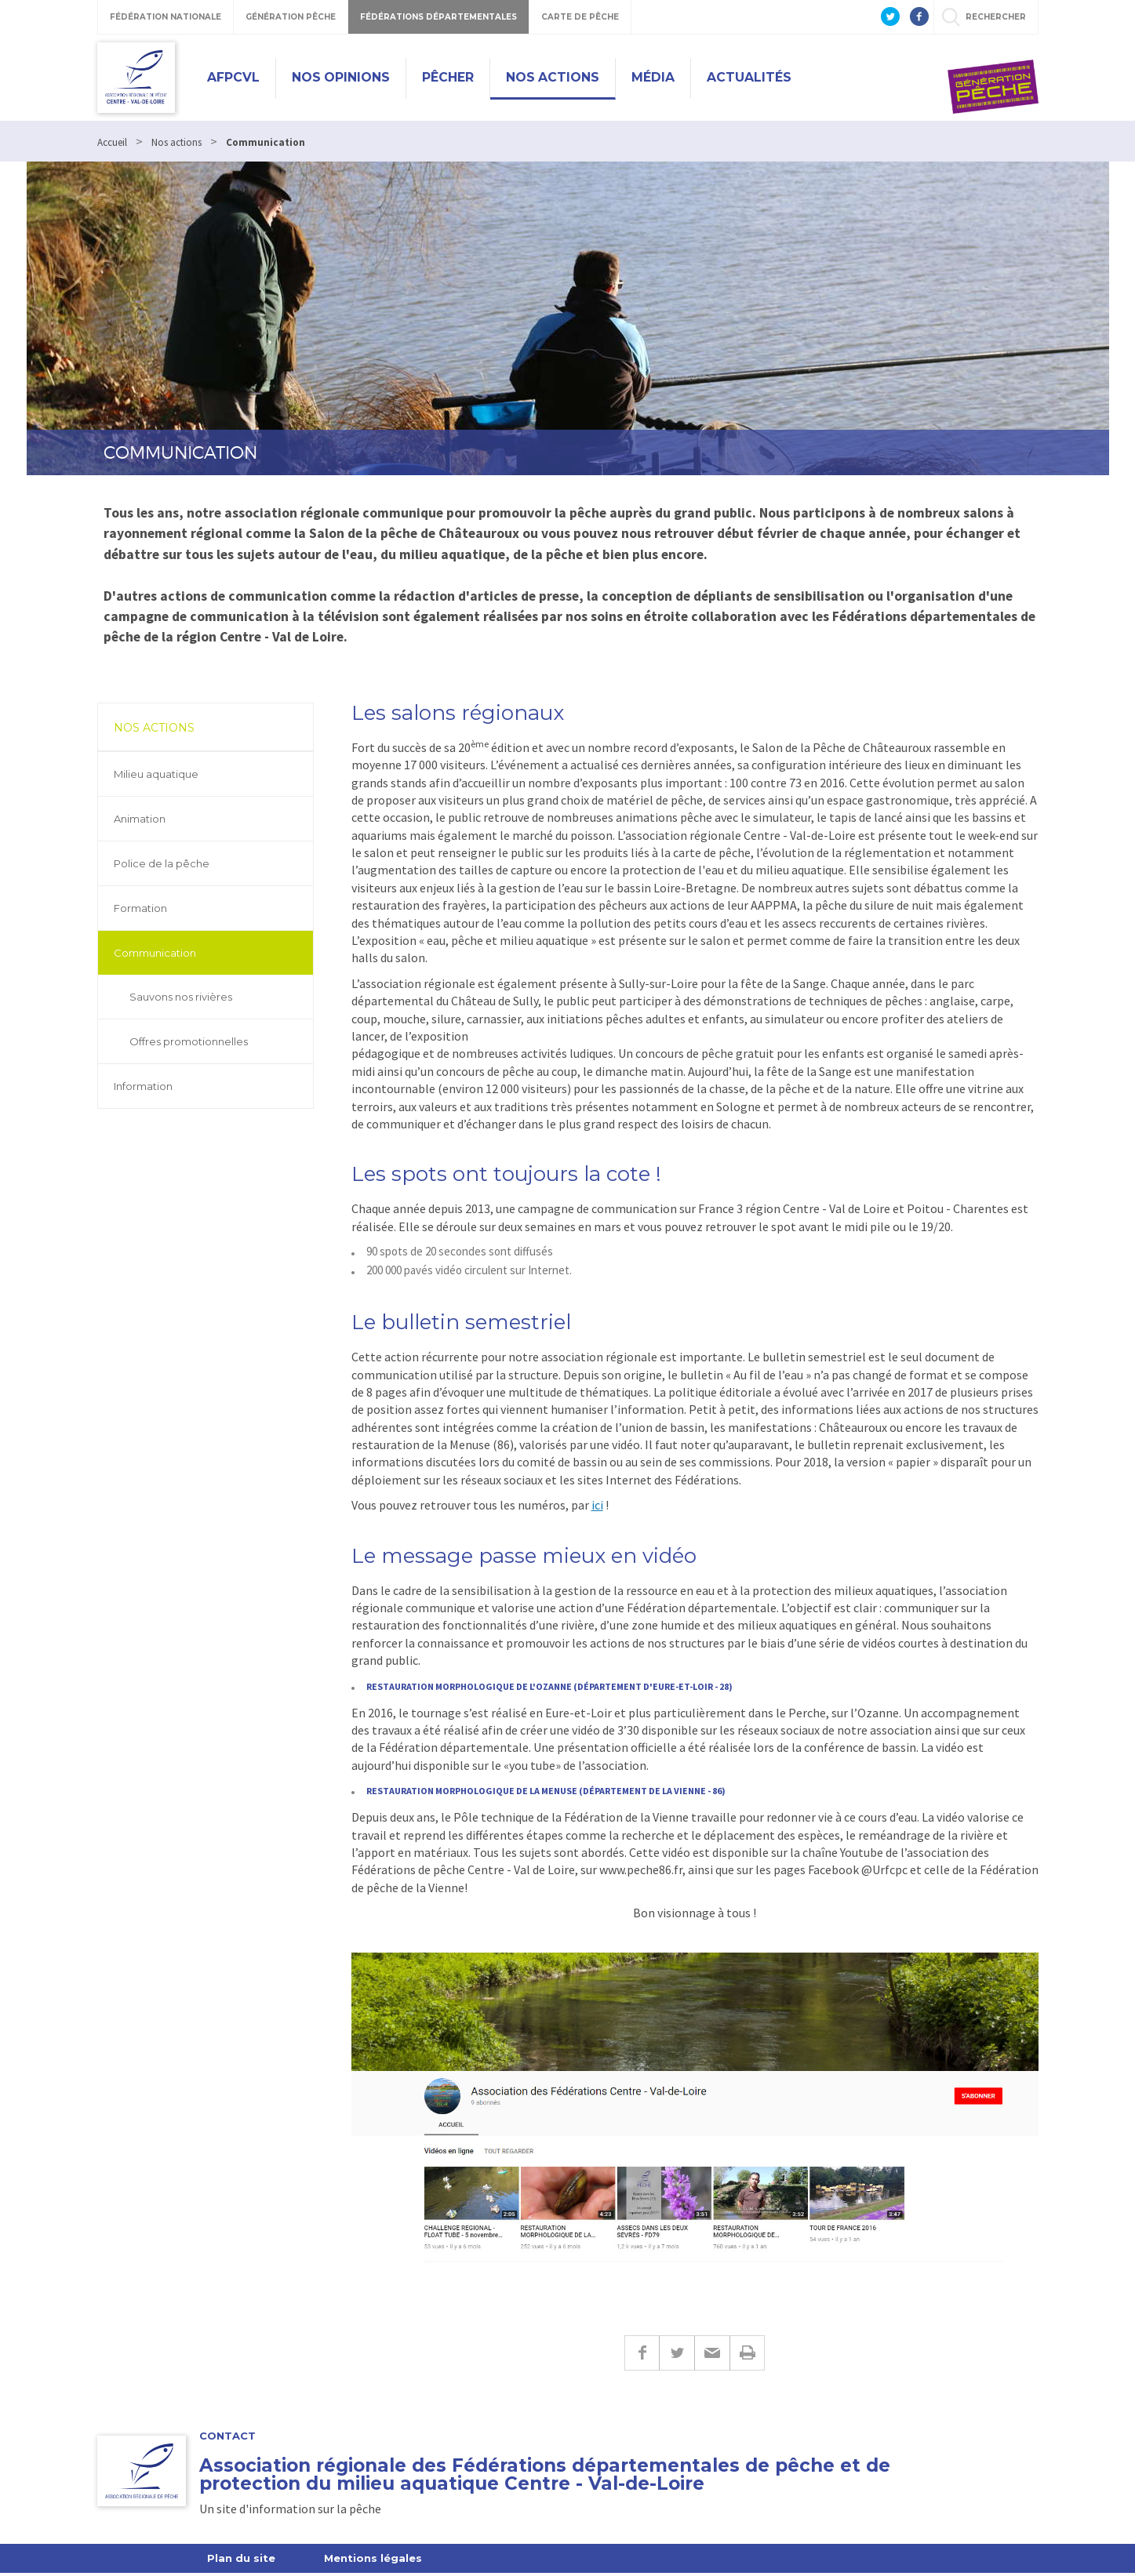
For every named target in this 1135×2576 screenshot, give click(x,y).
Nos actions (552, 77)
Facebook (641, 2356)
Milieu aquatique (156, 774)
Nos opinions (341, 77)
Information (143, 1086)
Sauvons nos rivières (180, 996)
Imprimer (747, 2356)
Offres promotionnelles (188, 1041)
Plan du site (241, 2561)
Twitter (676, 2356)
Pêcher (448, 77)
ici (597, 1505)
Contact (227, 2439)
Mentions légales (373, 2561)
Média (653, 77)
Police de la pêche (161, 863)
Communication (155, 952)
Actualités (749, 77)
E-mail (711, 2356)
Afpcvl (233, 77)
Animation (140, 818)
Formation (140, 908)
